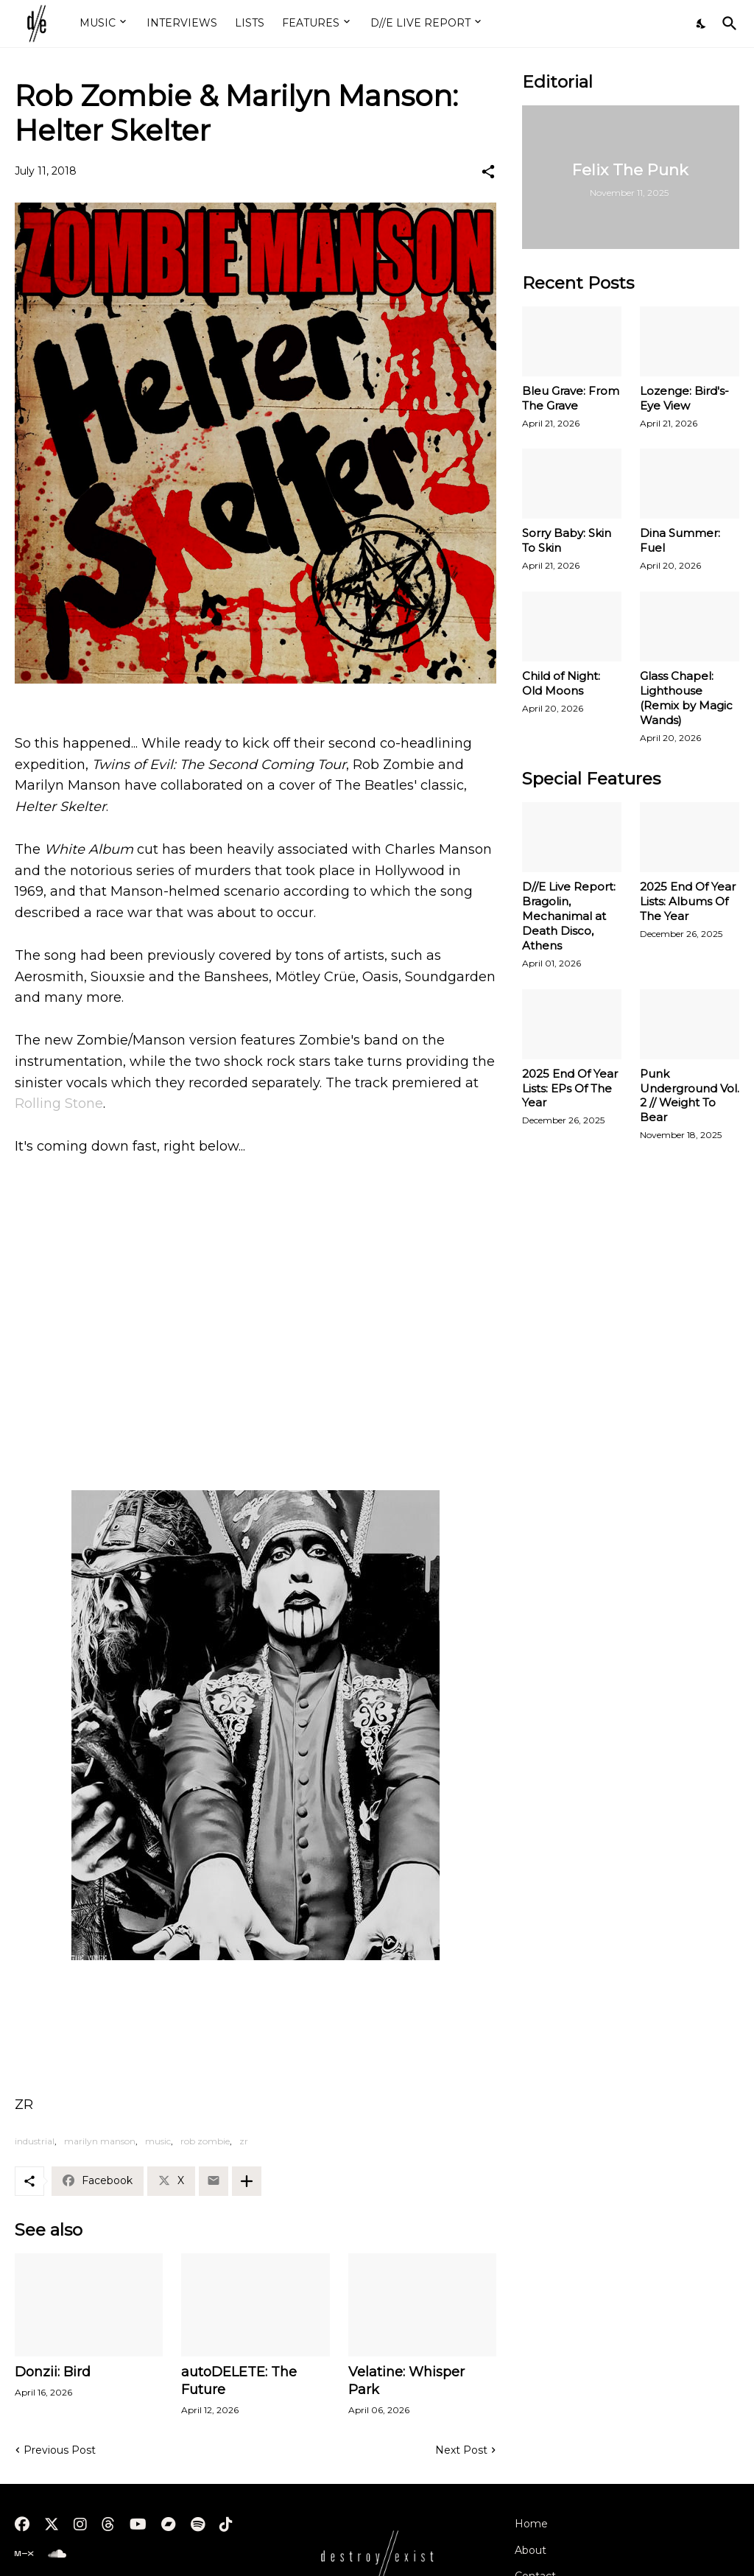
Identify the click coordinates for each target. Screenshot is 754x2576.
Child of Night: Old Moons (561, 683)
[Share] (488, 171)
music (158, 2141)
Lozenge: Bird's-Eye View (684, 398)
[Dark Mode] (701, 23)
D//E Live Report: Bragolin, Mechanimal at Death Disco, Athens (569, 916)
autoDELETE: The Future (239, 2381)
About (530, 2550)
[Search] (726, 23)
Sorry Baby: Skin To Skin (566, 540)
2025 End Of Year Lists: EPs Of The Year (570, 1088)
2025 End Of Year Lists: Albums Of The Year (688, 901)
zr (243, 2141)
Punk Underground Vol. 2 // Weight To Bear (689, 1096)
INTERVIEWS (182, 22)
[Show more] (246, 2181)
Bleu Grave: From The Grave (570, 398)
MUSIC (98, 22)
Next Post (461, 2450)
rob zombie (205, 2141)
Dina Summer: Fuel (680, 540)
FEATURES (310, 22)
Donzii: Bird (53, 2372)
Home (531, 2523)
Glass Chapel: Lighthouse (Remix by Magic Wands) (686, 698)
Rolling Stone (59, 1103)
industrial (34, 2141)
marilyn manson (99, 2141)
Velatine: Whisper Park (406, 2381)
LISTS (249, 22)
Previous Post (60, 2450)
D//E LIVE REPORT (420, 22)
